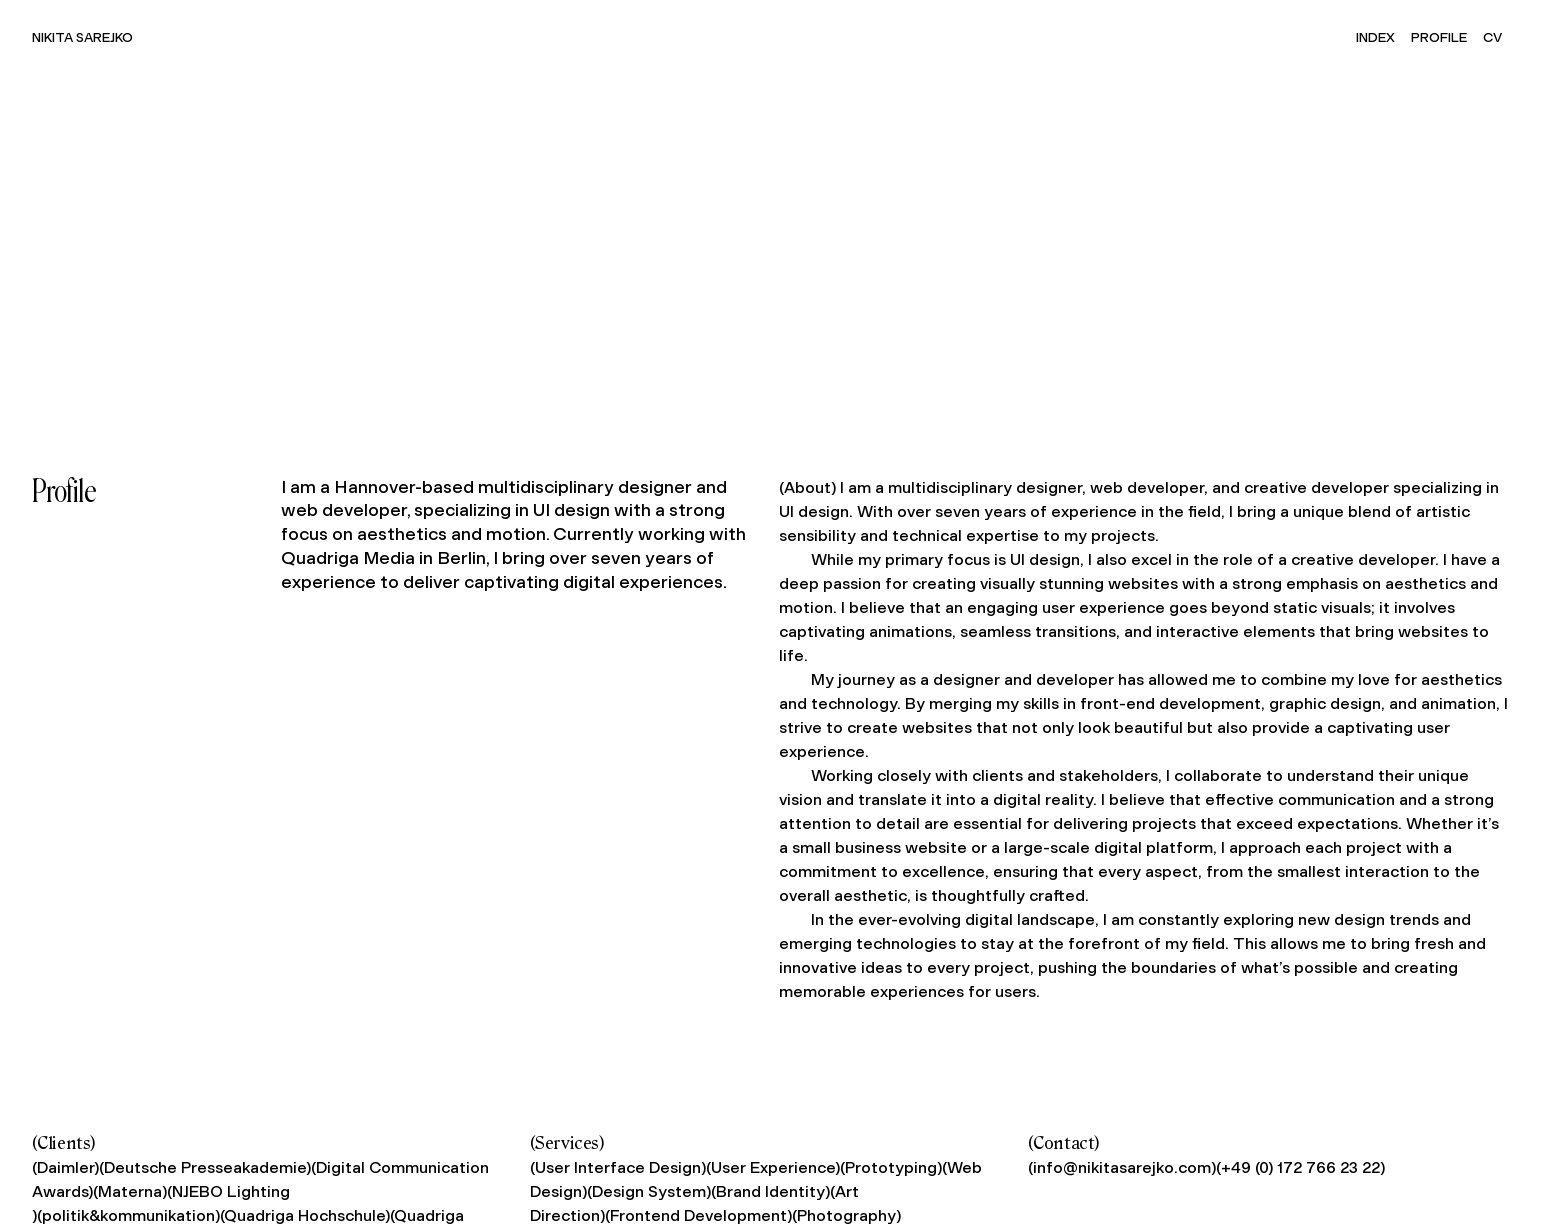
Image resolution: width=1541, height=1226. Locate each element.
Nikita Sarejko (82, 37)
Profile (1439, 37)
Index (1375, 37)
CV (1492, 37)
